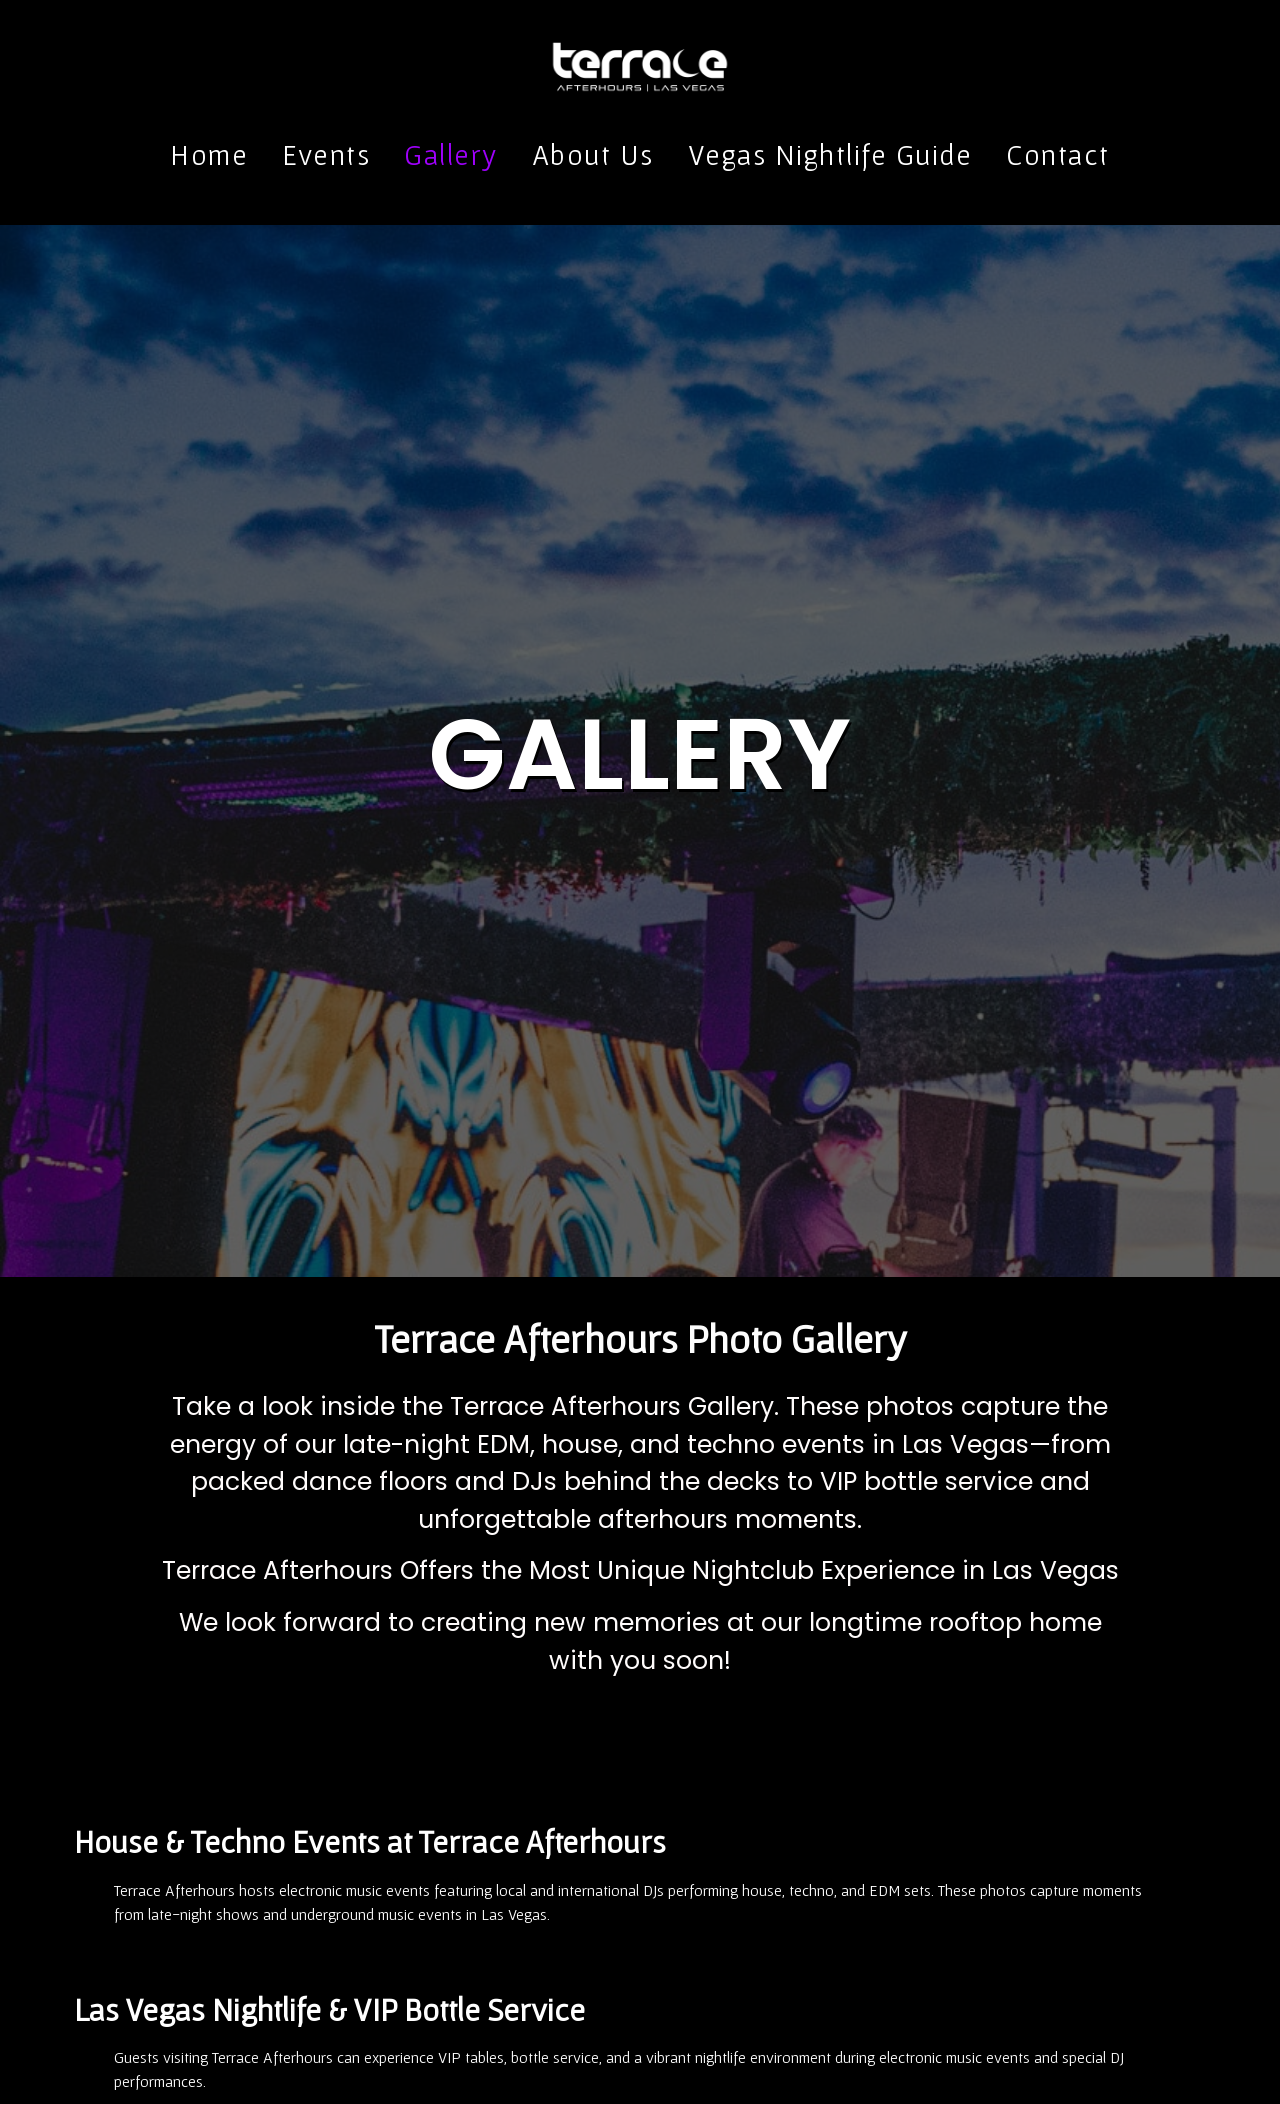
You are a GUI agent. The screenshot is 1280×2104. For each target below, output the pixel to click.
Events (326, 154)
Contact (1058, 154)
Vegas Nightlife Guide (830, 154)
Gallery (451, 154)
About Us (593, 154)
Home (209, 154)
